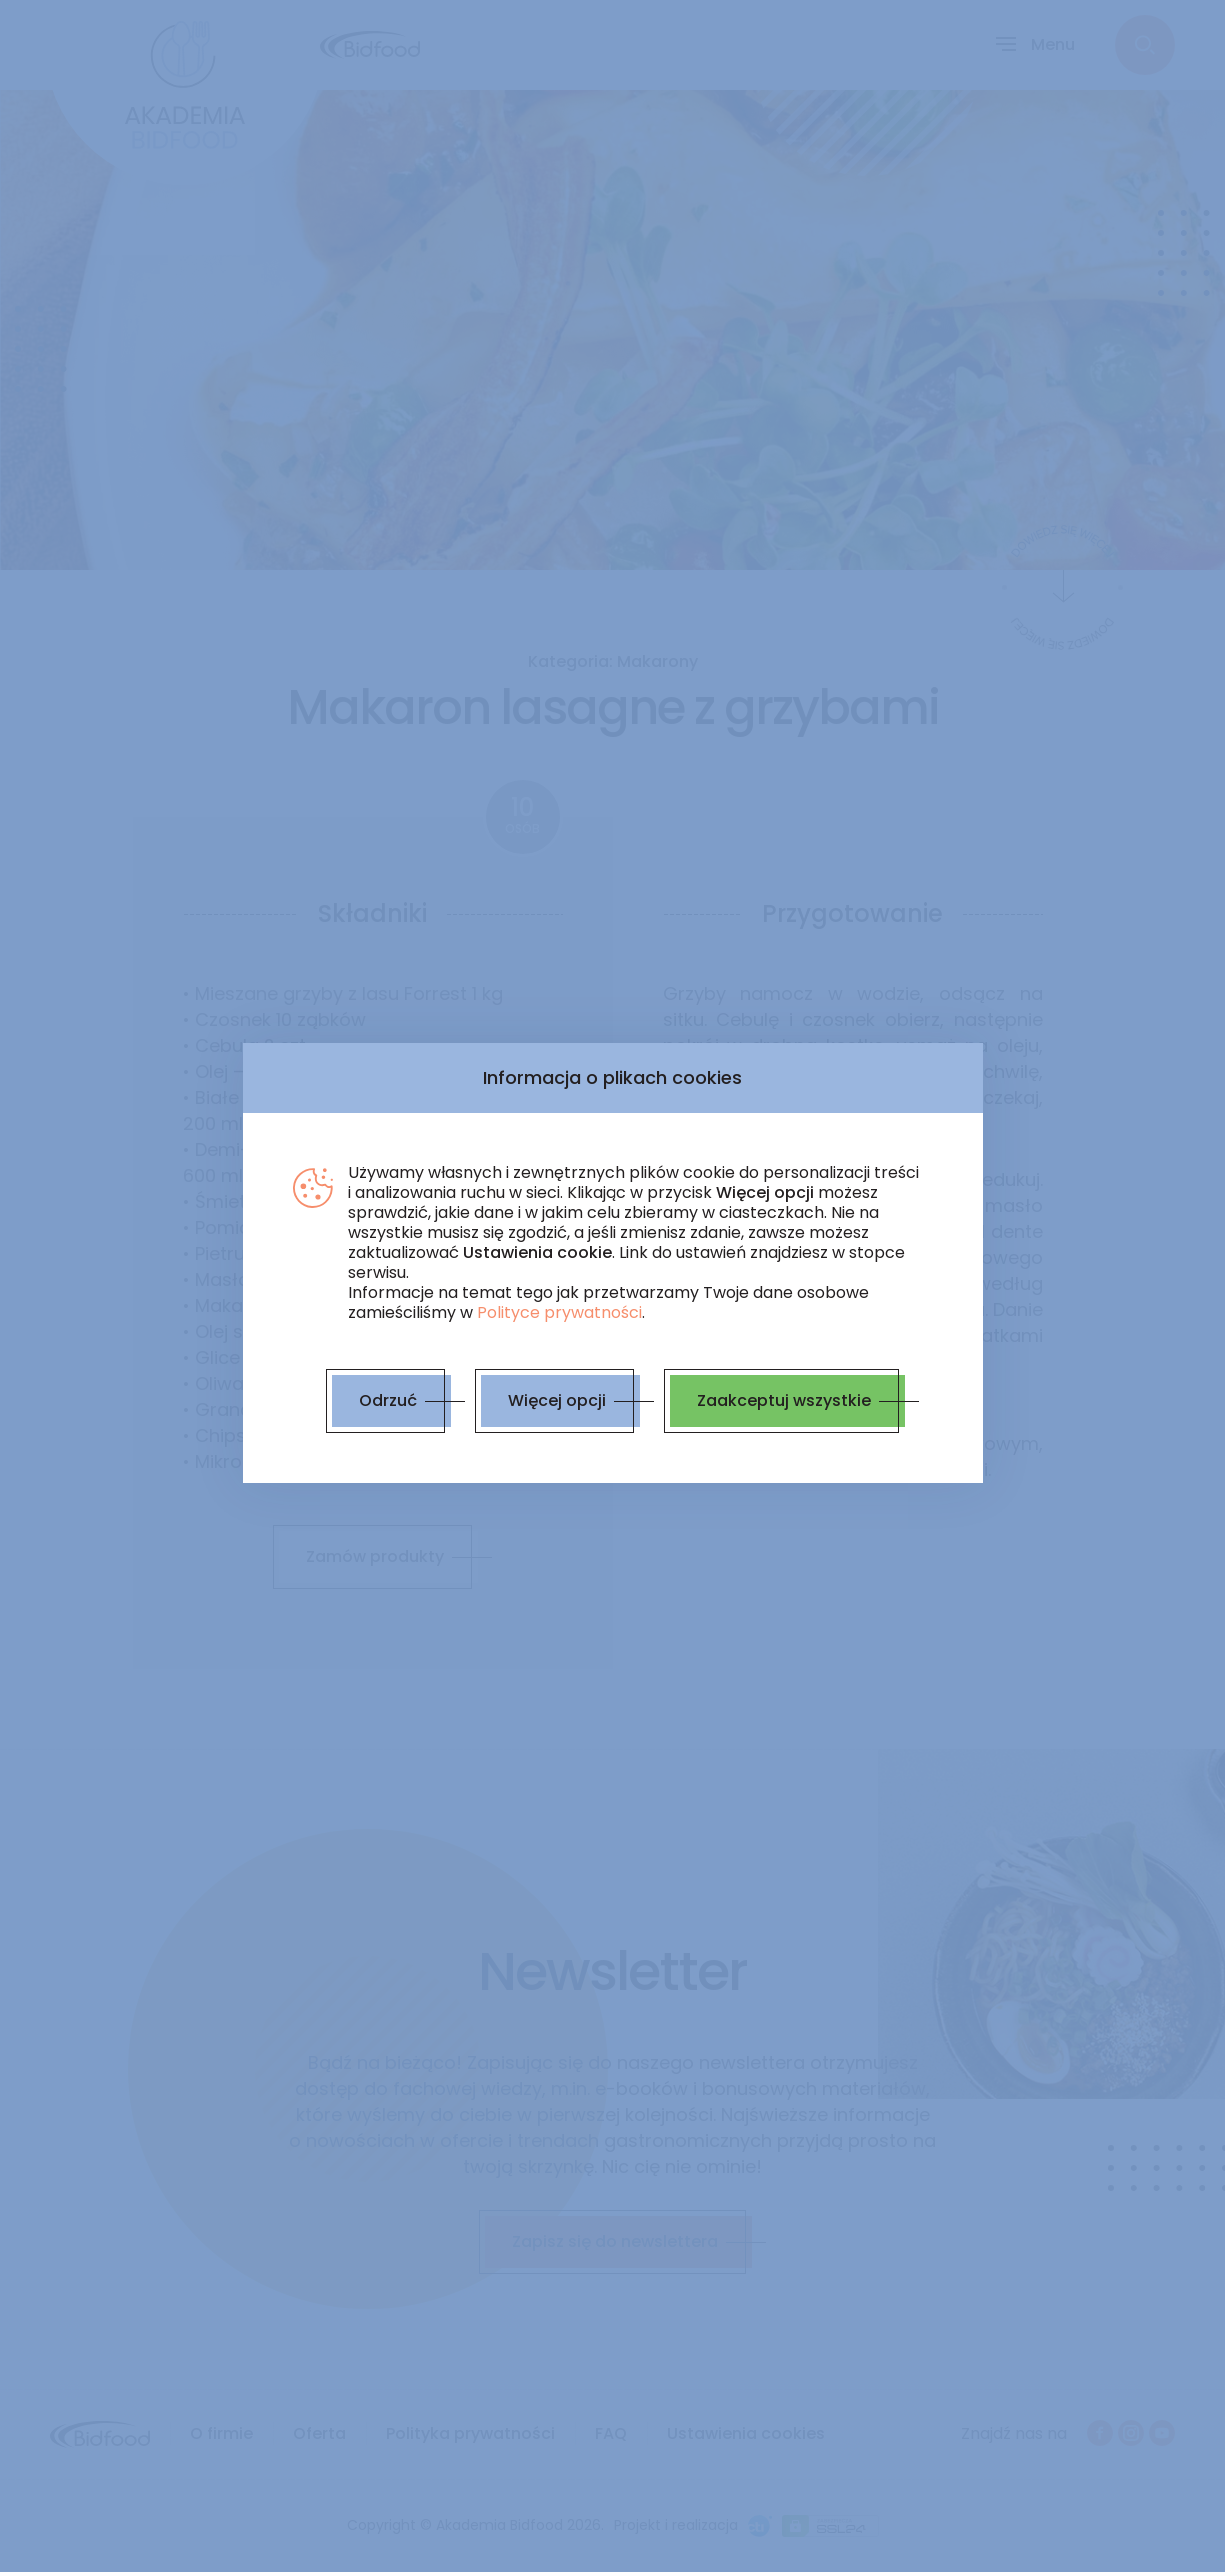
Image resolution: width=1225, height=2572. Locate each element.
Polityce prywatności (559, 1312)
